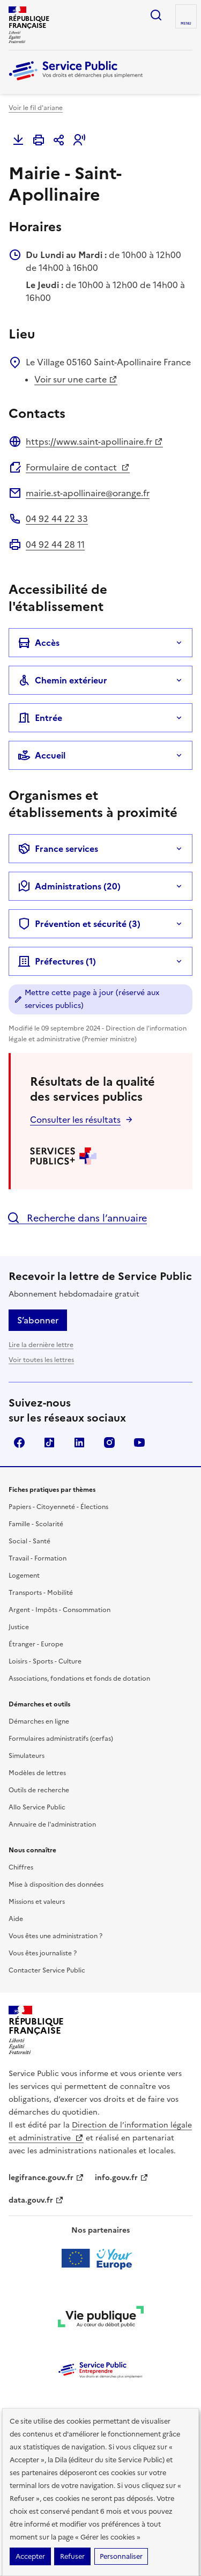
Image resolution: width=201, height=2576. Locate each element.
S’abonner (37, 1320)
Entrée (40, 717)
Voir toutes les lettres (41, 1360)
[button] (79, 140)
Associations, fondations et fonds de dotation (79, 1678)
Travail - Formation (37, 1558)
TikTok (49, 1442)
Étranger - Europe (36, 1644)
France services (58, 848)
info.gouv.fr (121, 2177)
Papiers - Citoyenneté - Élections (58, 1507)
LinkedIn (79, 1442)
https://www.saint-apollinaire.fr (94, 441)
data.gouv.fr (36, 2200)
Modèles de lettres (37, 1773)
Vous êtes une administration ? (55, 1936)
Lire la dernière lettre (41, 1345)
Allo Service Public (37, 1807)
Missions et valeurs (37, 1902)
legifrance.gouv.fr (46, 2177)
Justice (19, 1627)
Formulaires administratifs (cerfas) (61, 1738)
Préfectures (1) (57, 961)
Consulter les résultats (75, 1119)
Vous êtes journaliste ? (43, 1953)
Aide (16, 1919)
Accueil (41, 755)
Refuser (72, 2556)
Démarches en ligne (39, 1721)
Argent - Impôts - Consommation (59, 1610)
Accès (38, 642)
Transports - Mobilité (41, 1593)
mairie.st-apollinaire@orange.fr (88, 493)
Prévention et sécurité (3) (79, 923)
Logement (24, 1575)
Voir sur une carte (75, 379)
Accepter (30, 2556)
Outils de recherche (39, 1790)
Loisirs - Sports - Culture (45, 1661)
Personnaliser (121, 2556)
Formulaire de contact (78, 467)
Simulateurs (26, 1756)
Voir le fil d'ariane (36, 108)
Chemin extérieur (62, 680)
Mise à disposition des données (56, 1884)
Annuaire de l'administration (52, 1824)
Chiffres (21, 1867)
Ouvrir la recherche (156, 15)
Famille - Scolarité (36, 1524)
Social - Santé (29, 1541)
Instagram (109, 1442)
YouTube (139, 1442)
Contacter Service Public (47, 1970)
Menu (186, 23)
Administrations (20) (69, 886)
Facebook (19, 1442)
